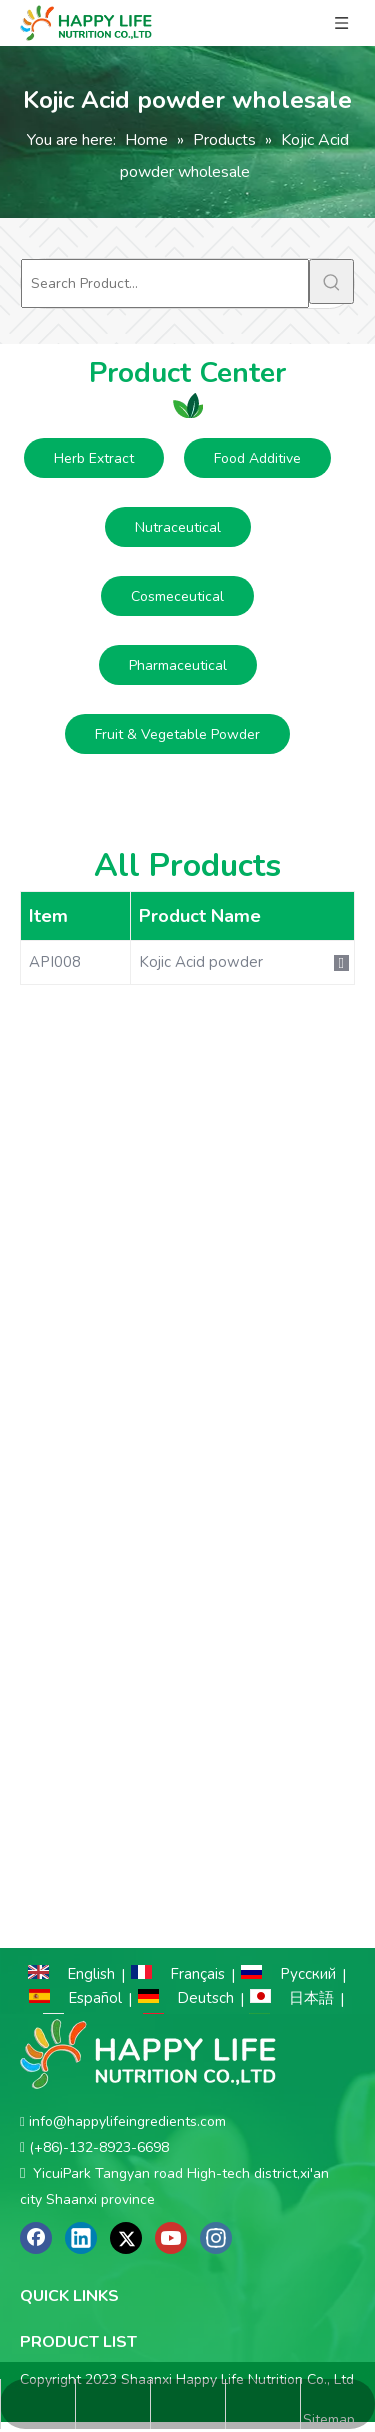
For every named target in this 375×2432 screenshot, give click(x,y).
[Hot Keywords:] (331, 281)
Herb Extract (94, 458)
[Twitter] (126, 2238)
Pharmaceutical (178, 665)
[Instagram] (216, 2238)
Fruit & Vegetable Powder (177, 734)
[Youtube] (171, 2238)
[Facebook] (36, 2238)
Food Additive (257, 458)
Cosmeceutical (177, 596)
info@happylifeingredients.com (127, 2121)
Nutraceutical (178, 527)
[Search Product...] (165, 283)
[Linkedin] (81, 2238)
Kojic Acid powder (201, 962)
